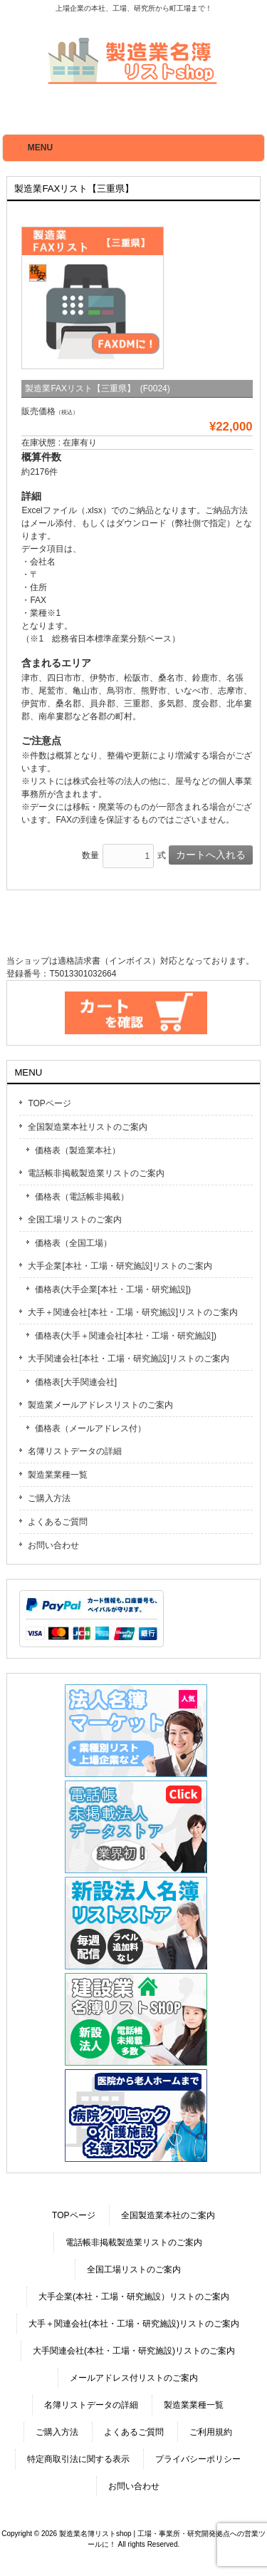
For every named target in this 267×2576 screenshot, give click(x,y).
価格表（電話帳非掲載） (82, 1197)
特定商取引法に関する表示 (78, 2459)
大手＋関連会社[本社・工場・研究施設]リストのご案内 (133, 1312)
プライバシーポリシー (198, 2459)
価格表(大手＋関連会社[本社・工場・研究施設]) (125, 1336)
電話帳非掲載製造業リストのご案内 (96, 1173)
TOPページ (49, 1103)
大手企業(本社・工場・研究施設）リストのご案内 (133, 2297)
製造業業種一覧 (58, 1475)
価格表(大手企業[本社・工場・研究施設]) (113, 1289)
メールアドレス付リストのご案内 (134, 2378)
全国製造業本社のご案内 (168, 2215)
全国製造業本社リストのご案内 (87, 1127)
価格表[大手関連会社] (76, 1382)
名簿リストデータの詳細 (75, 1451)
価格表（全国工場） (73, 1243)
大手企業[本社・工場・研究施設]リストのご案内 (120, 1266)
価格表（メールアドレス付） (90, 1428)
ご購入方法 (49, 1498)
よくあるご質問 (58, 1522)
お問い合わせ (53, 1545)
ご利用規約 (210, 2432)
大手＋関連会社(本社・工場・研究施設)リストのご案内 (133, 2324)
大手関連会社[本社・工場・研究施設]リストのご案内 (128, 1359)
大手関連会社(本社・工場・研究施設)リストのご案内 (134, 2351)
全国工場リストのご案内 (75, 1220)
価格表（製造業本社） (77, 1150)
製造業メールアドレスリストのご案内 (100, 1405)
